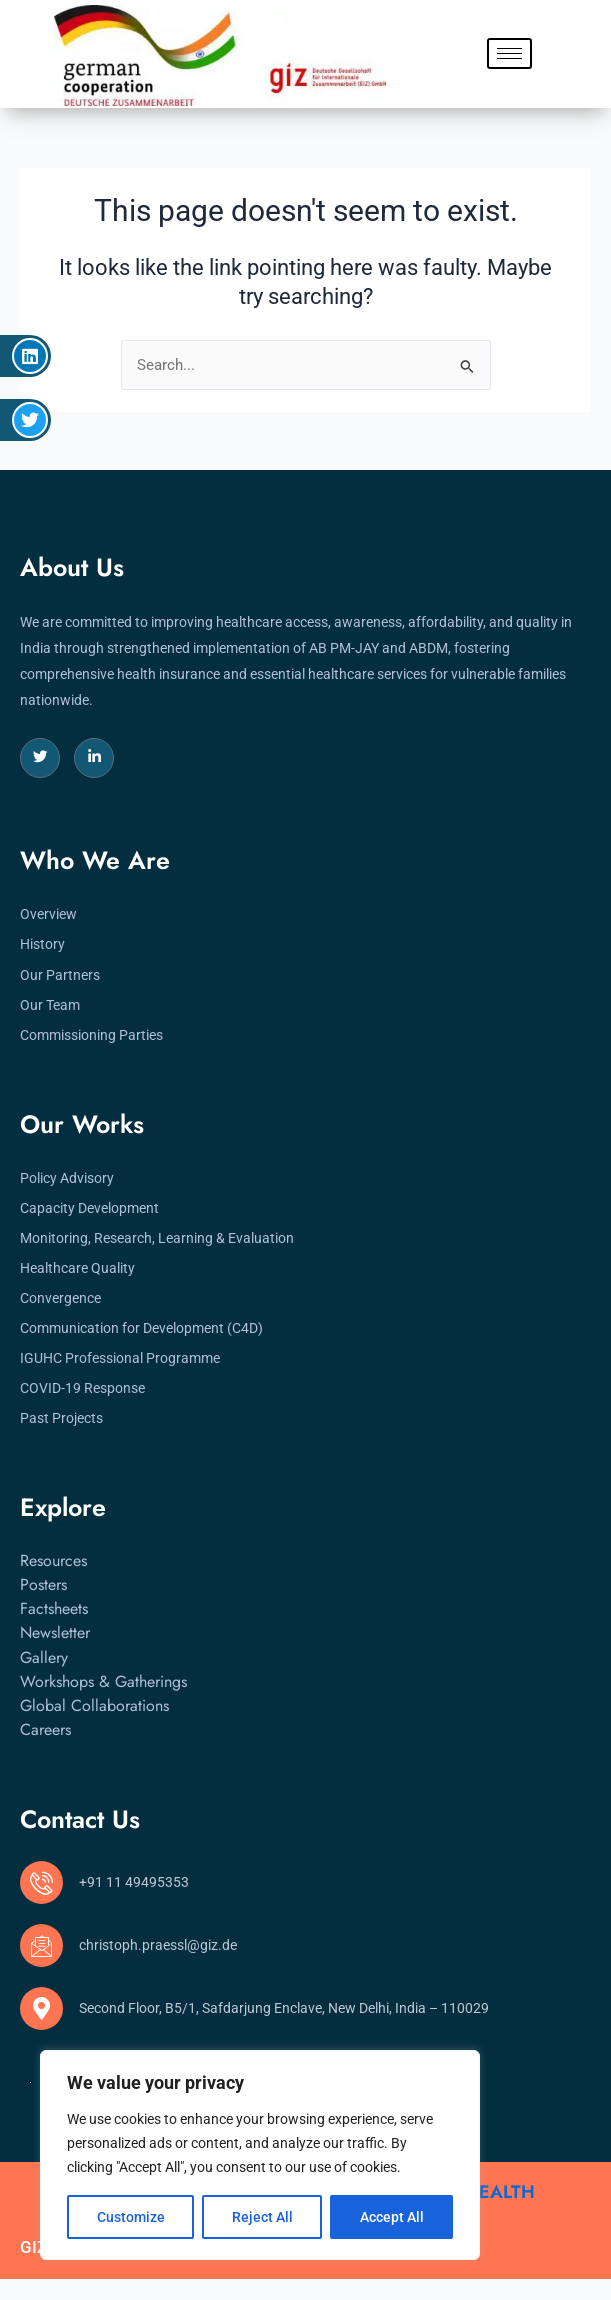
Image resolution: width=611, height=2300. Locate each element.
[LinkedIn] (94, 758)
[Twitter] (40, 758)
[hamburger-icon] (509, 53)
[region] (260, 2155)
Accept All (392, 2217)
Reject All (262, 2217)
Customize (131, 2217)
